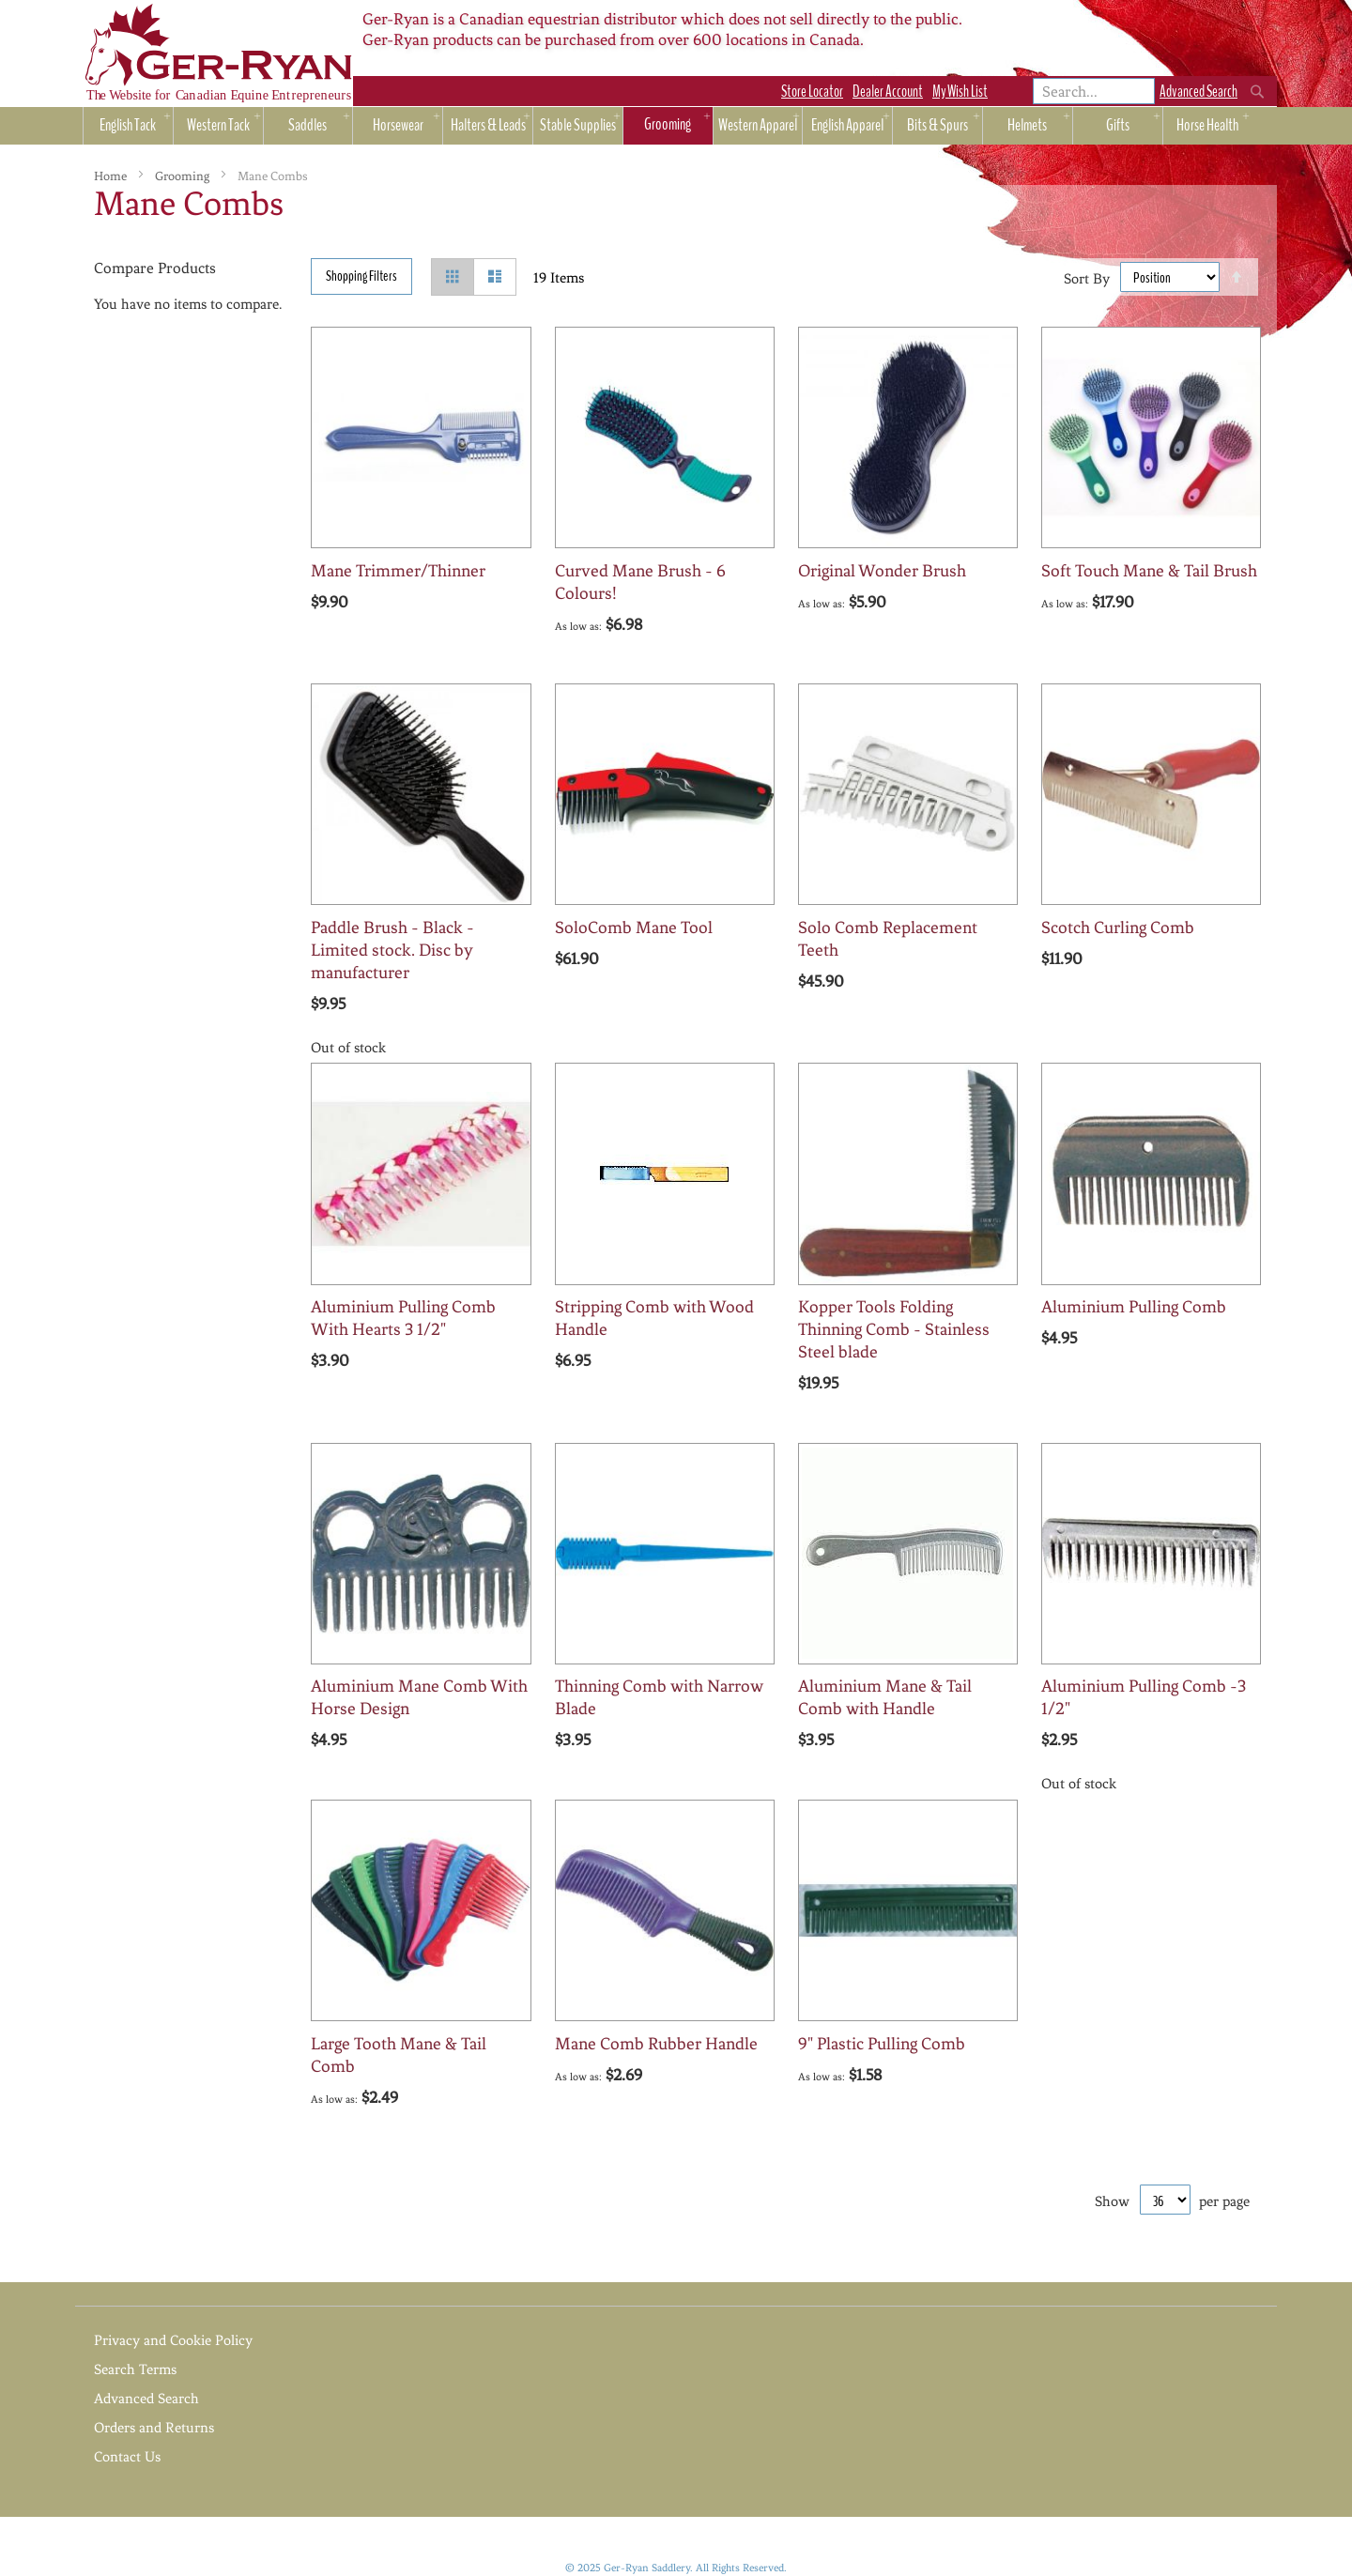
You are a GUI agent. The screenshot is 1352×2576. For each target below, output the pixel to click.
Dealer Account (888, 92)
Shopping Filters (361, 276)
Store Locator (812, 92)
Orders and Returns (154, 2427)
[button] (392, 647)
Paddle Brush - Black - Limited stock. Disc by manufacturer (392, 950)
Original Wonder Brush (882, 570)
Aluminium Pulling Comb (1133, 1306)
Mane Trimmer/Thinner (398, 570)
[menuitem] (128, 126)
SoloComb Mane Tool (634, 927)
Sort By (1087, 276)
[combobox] (1094, 91)
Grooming (183, 175)
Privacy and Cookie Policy (173, 2340)
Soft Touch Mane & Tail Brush (1149, 570)
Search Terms (135, 2369)
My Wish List (960, 92)
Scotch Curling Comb (1117, 927)
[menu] (676, 129)
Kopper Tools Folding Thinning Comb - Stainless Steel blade (894, 1329)
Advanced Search (1198, 92)
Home (112, 175)
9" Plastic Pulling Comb (881, 2043)
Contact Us (127, 2456)
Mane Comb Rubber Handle (656, 2043)
